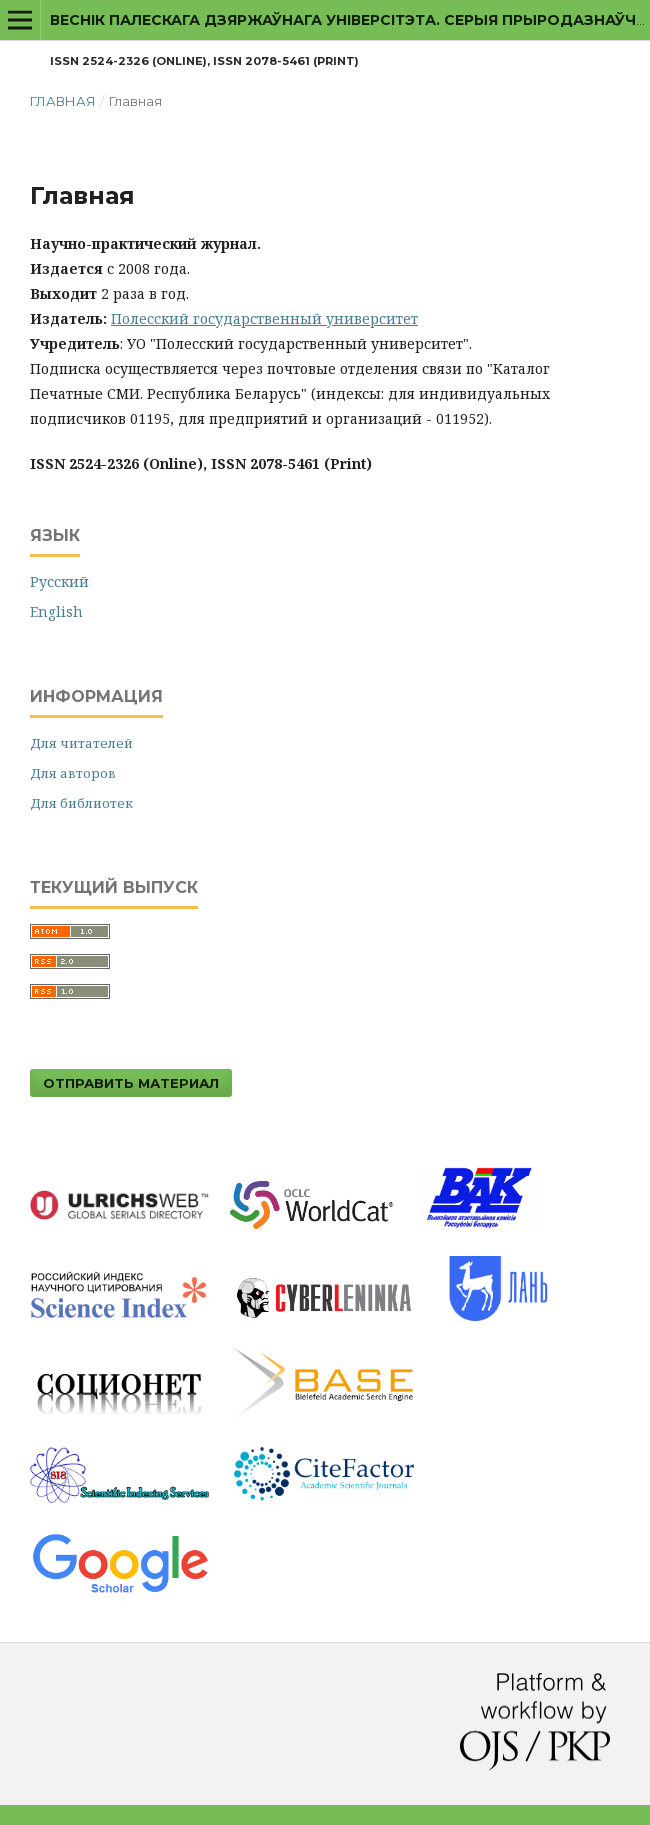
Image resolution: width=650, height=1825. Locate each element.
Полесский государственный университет (264, 318)
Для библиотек (81, 803)
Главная (63, 101)
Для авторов (73, 773)
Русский (59, 581)
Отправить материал (131, 1083)
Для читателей (81, 743)
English (56, 611)
